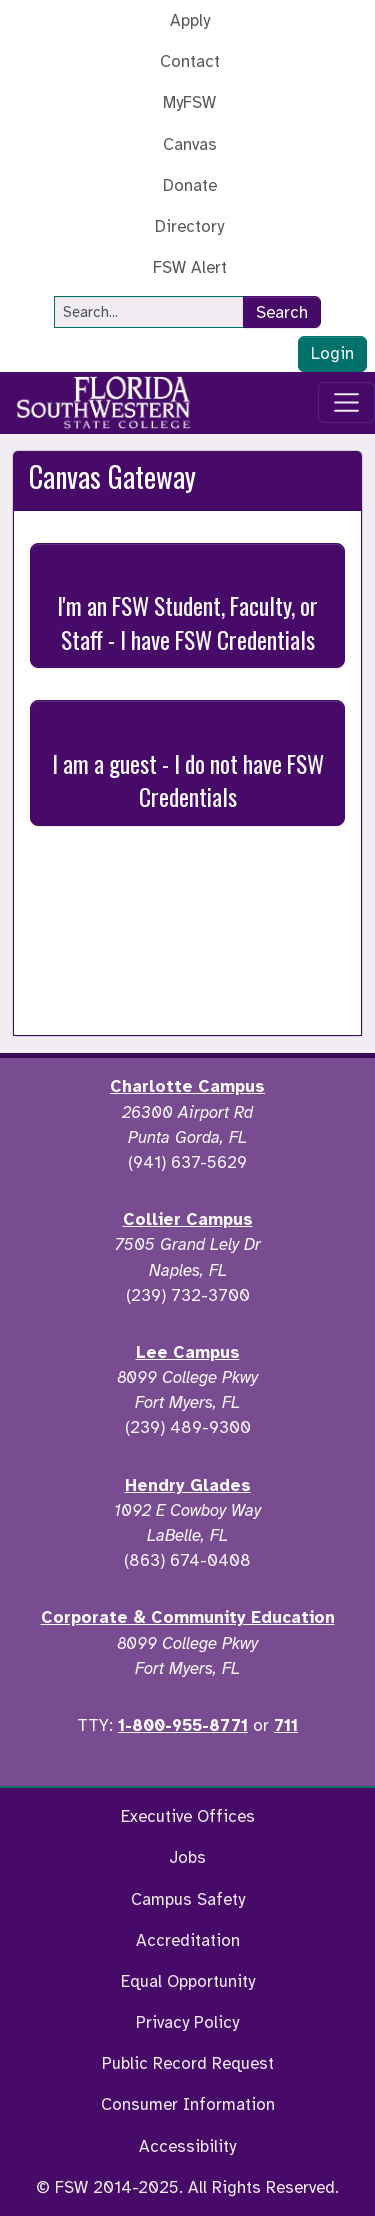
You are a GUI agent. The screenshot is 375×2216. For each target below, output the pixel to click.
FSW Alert (190, 267)
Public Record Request (188, 2063)
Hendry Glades (188, 1485)
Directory (189, 226)
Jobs (187, 1857)
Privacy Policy (187, 2022)
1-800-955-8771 (183, 1725)
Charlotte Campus (187, 1086)
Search (282, 312)
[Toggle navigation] (347, 403)
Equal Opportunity (188, 1981)
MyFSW (189, 102)
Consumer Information (188, 2104)
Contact (190, 61)
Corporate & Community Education (188, 1617)
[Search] (149, 312)
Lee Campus (188, 1352)
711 (286, 1725)
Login (332, 353)
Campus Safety (188, 1899)
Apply (190, 20)
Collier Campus (188, 1219)
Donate (190, 185)
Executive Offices (188, 1816)
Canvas (190, 144)
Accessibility (187, 2146)
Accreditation (188, 1940)
